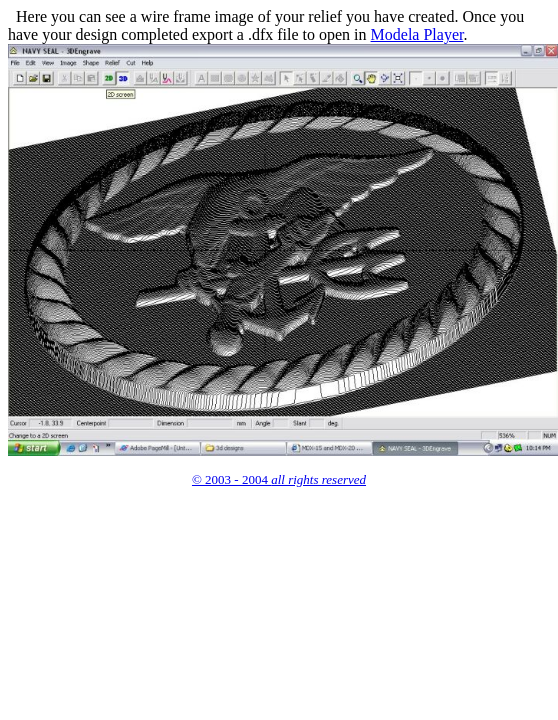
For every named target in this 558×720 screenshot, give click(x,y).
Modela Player (417, 34)
